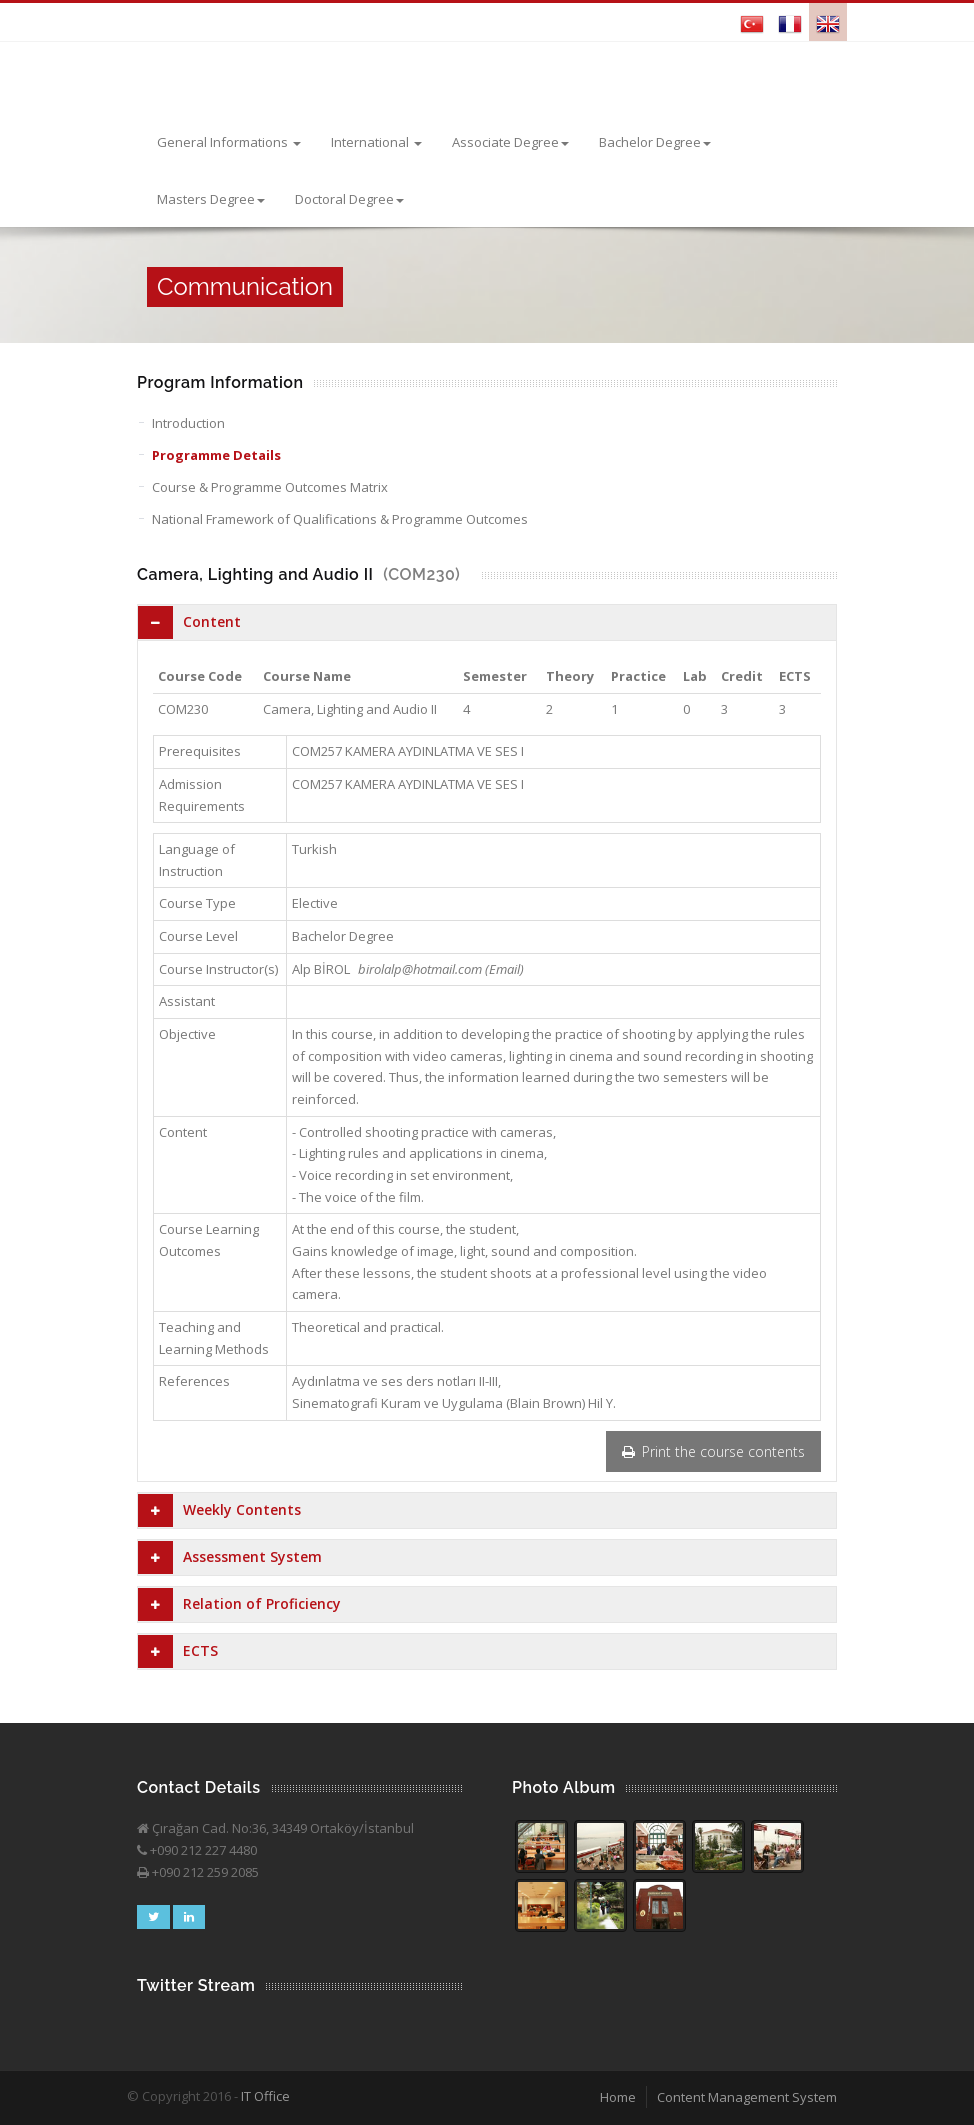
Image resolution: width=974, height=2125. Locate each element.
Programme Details (216, 455)
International (376, 142)
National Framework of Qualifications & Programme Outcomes (340, 519)
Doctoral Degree (349, 199)
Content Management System (747, 2097)
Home (618, 2097)
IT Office (265, 2096)
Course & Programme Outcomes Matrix (270, 487)
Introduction (188, 423)
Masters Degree (211, 199)
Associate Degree (510, 142)
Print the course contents (713, 1451)
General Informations (229, 142)
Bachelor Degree (655, 142)
